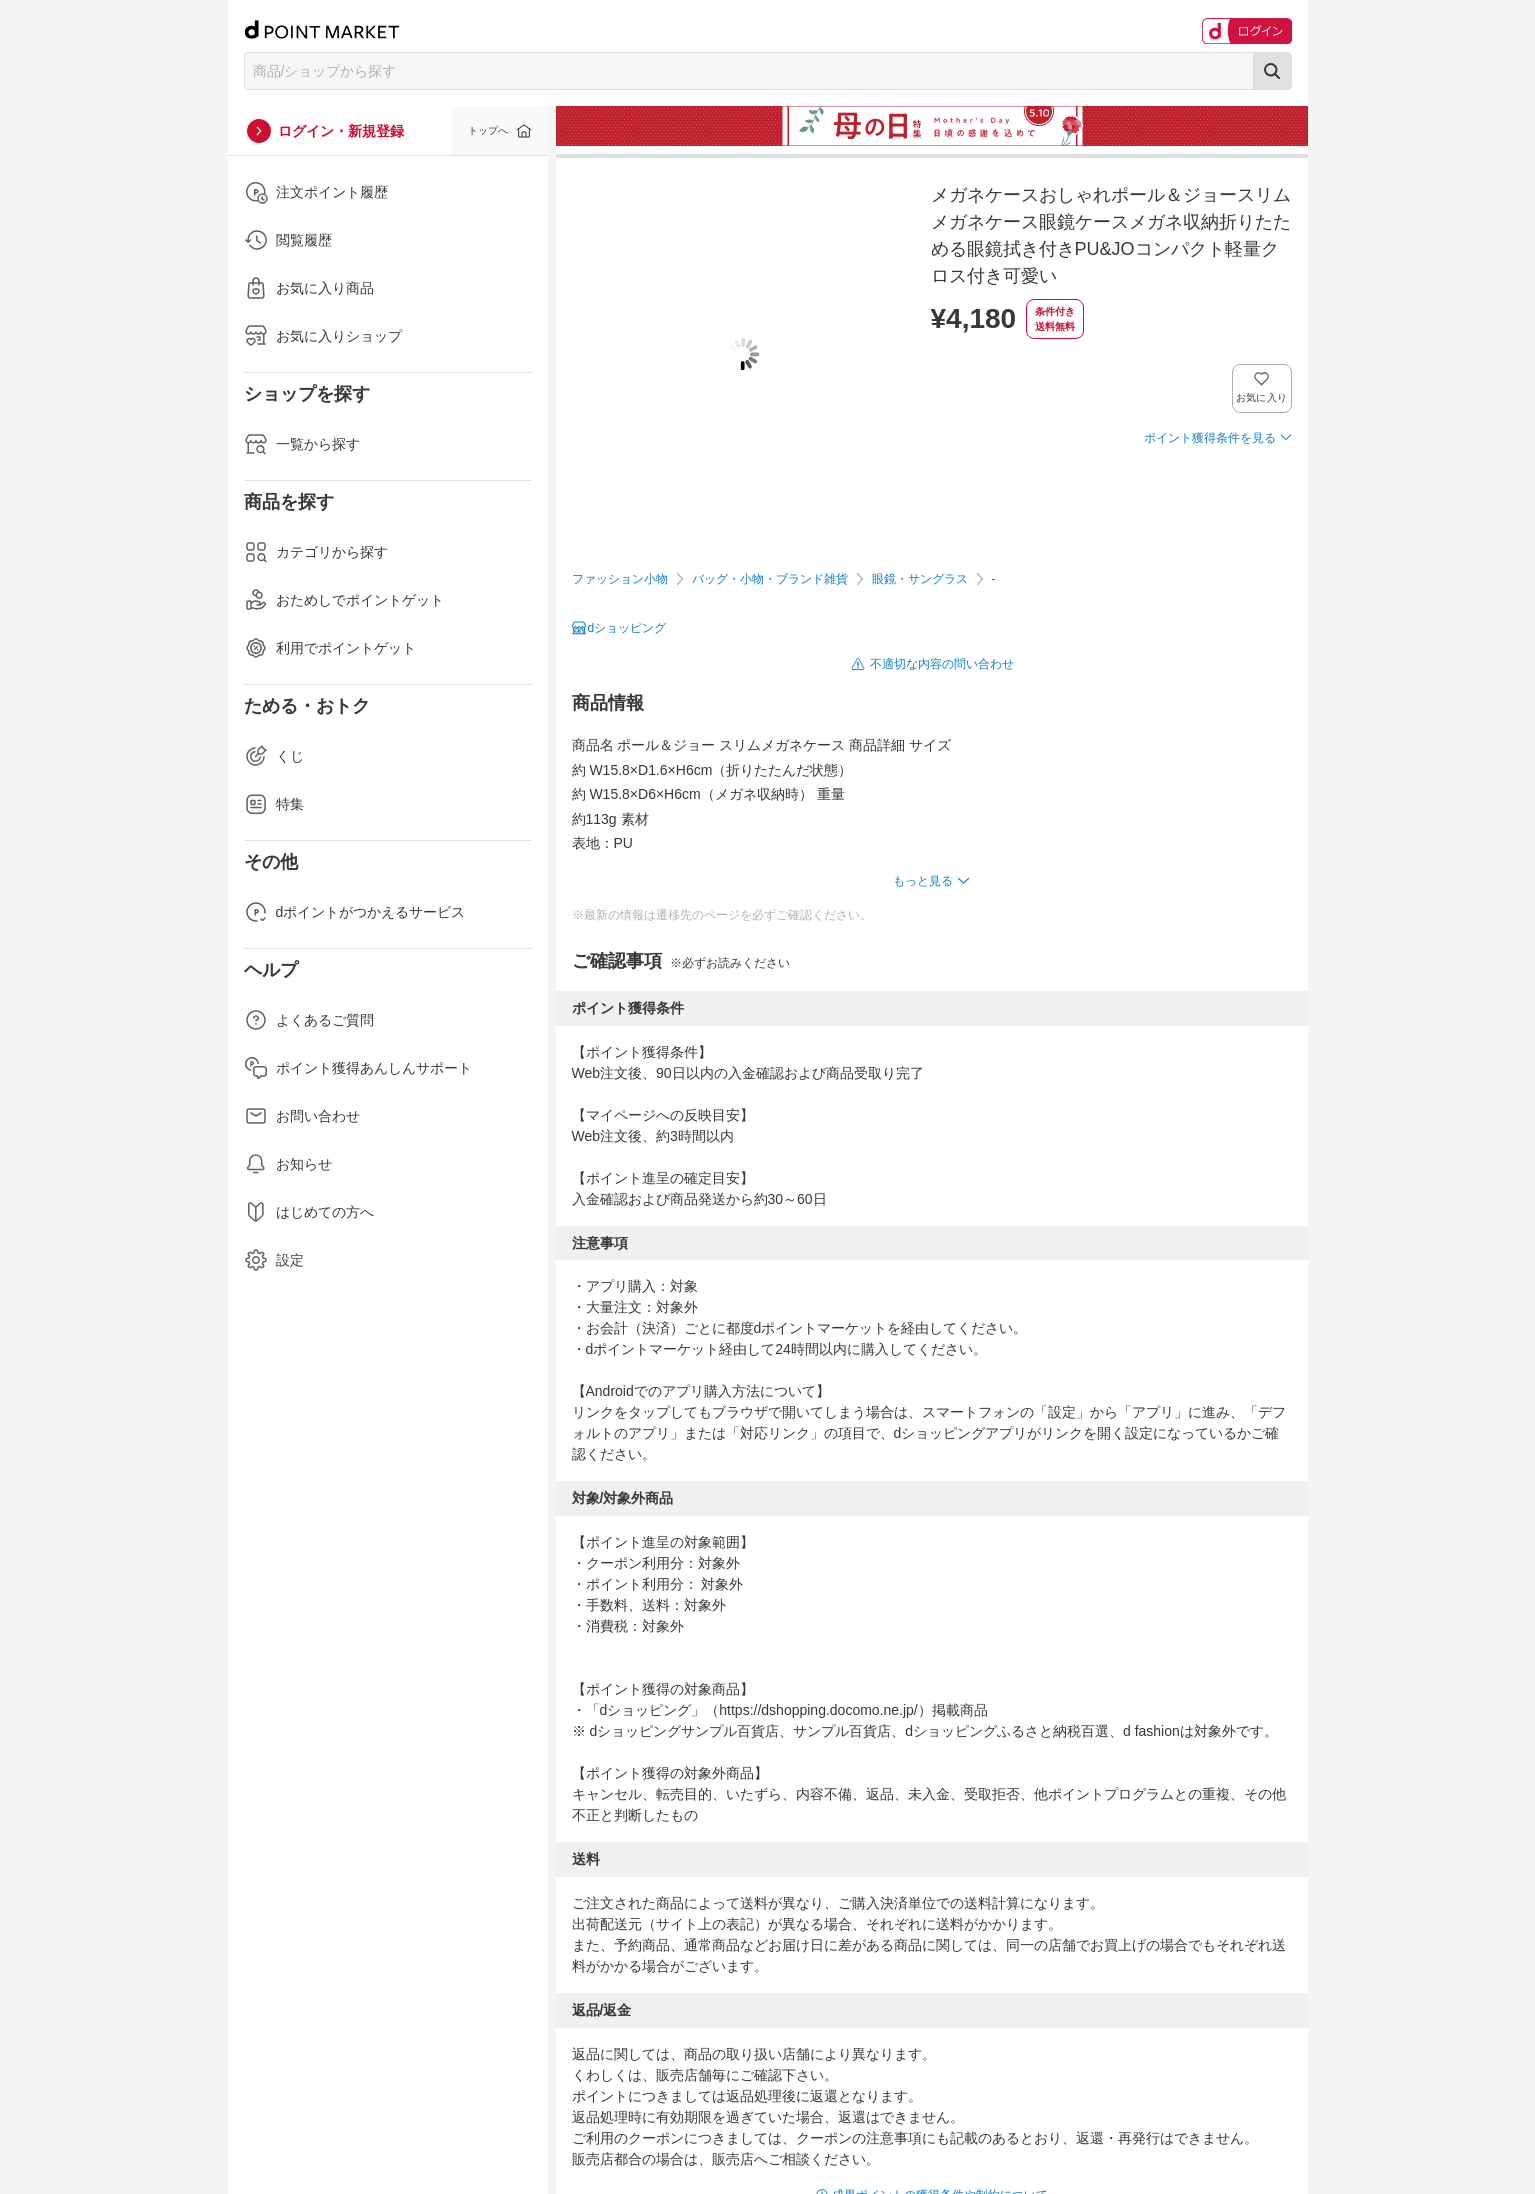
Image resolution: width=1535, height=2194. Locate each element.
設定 (274, 1260)
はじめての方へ (309, 1212)
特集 (274, 804)
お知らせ (288, 1164)
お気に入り (1261, 397)
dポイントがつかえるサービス (355, 912)
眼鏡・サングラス (920, 579)
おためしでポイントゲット (344, 600)
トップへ (488, 130)
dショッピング (627, 628)
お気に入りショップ (323, 336)
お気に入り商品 (309, 288)
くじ (274, 756)
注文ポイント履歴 (316, 192)
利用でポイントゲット (330, 648)
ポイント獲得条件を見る (1210, 438)
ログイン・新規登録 (341, 131)
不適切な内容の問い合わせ (942, 664)
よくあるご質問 (309, 1020)
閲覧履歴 (288, 240)
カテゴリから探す (316, 552)
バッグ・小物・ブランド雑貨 (770, 579)
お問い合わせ (302, 1116)
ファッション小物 (620, 579)
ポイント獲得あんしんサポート (358, 1068)
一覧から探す (302, 444)
